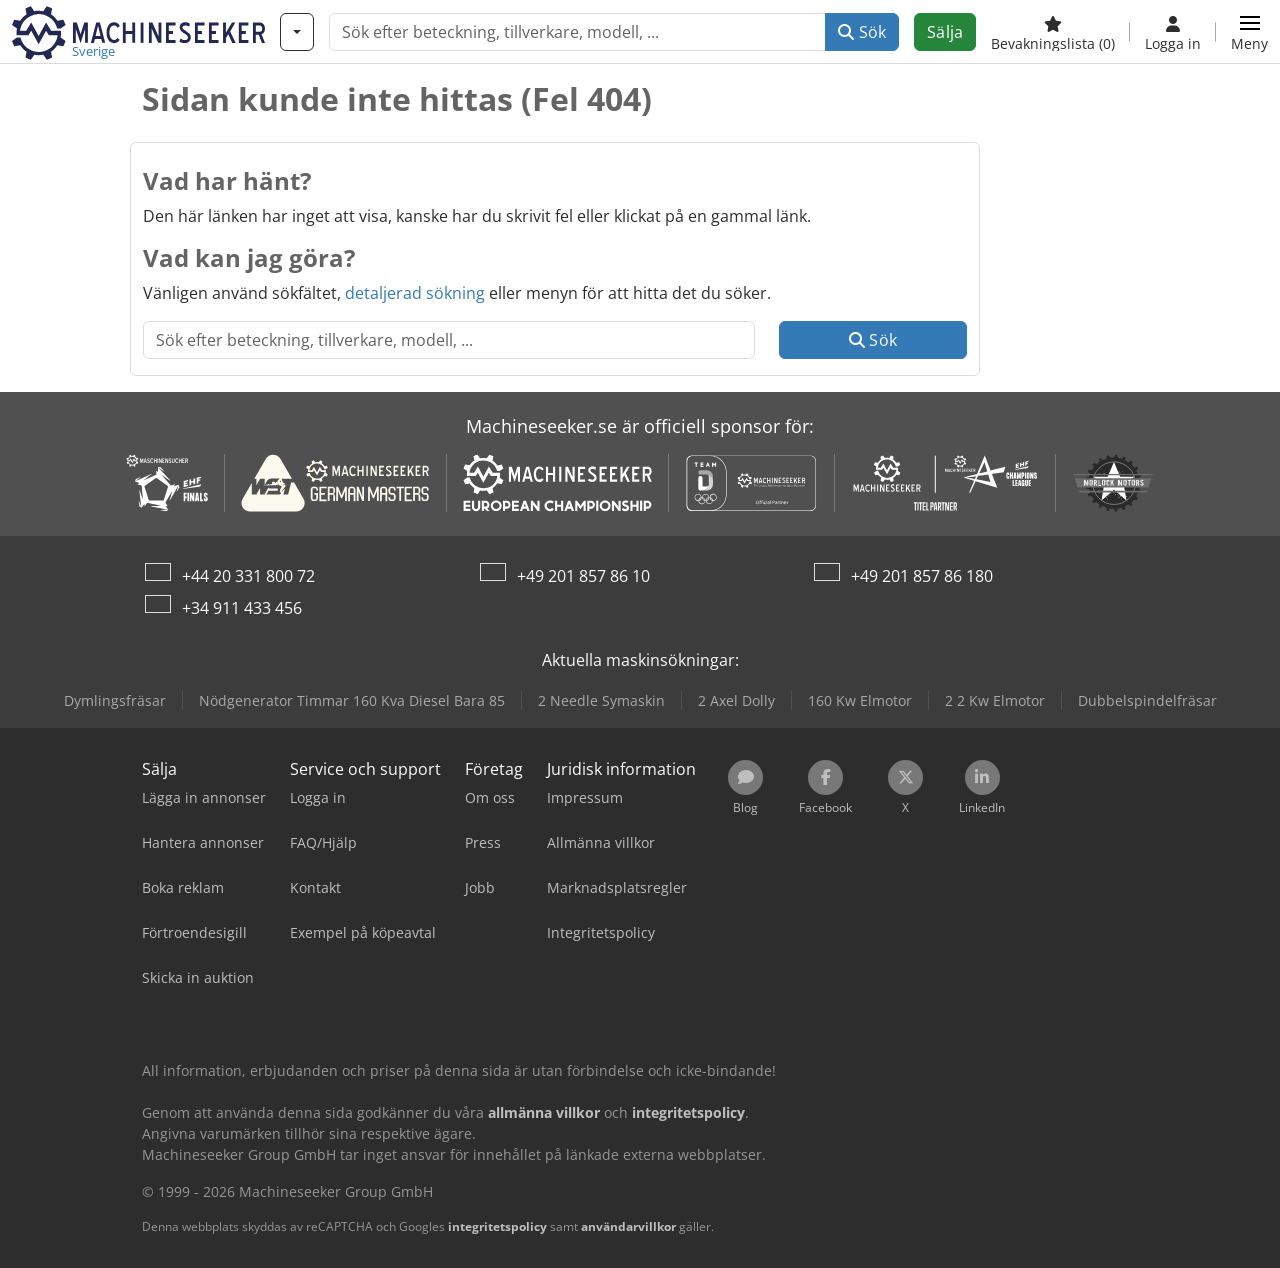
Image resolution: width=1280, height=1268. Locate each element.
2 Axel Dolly (736, 700)
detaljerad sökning (415, 293)
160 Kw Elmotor (860, 700)
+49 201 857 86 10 (583, 576)
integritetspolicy (497, 1226)
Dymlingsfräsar (115, 700)
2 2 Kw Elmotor (995, 700)
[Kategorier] (297, 32)
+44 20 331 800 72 (248, 576)
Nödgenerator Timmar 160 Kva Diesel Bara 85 (352, 700)
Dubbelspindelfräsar (1147, 700)
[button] (1249, 32)
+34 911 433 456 (242, 608)
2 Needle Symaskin (601, 700)
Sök (862, 32)
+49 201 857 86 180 (922, 576)
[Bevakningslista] (1053, 32)
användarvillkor (628, 1226)
